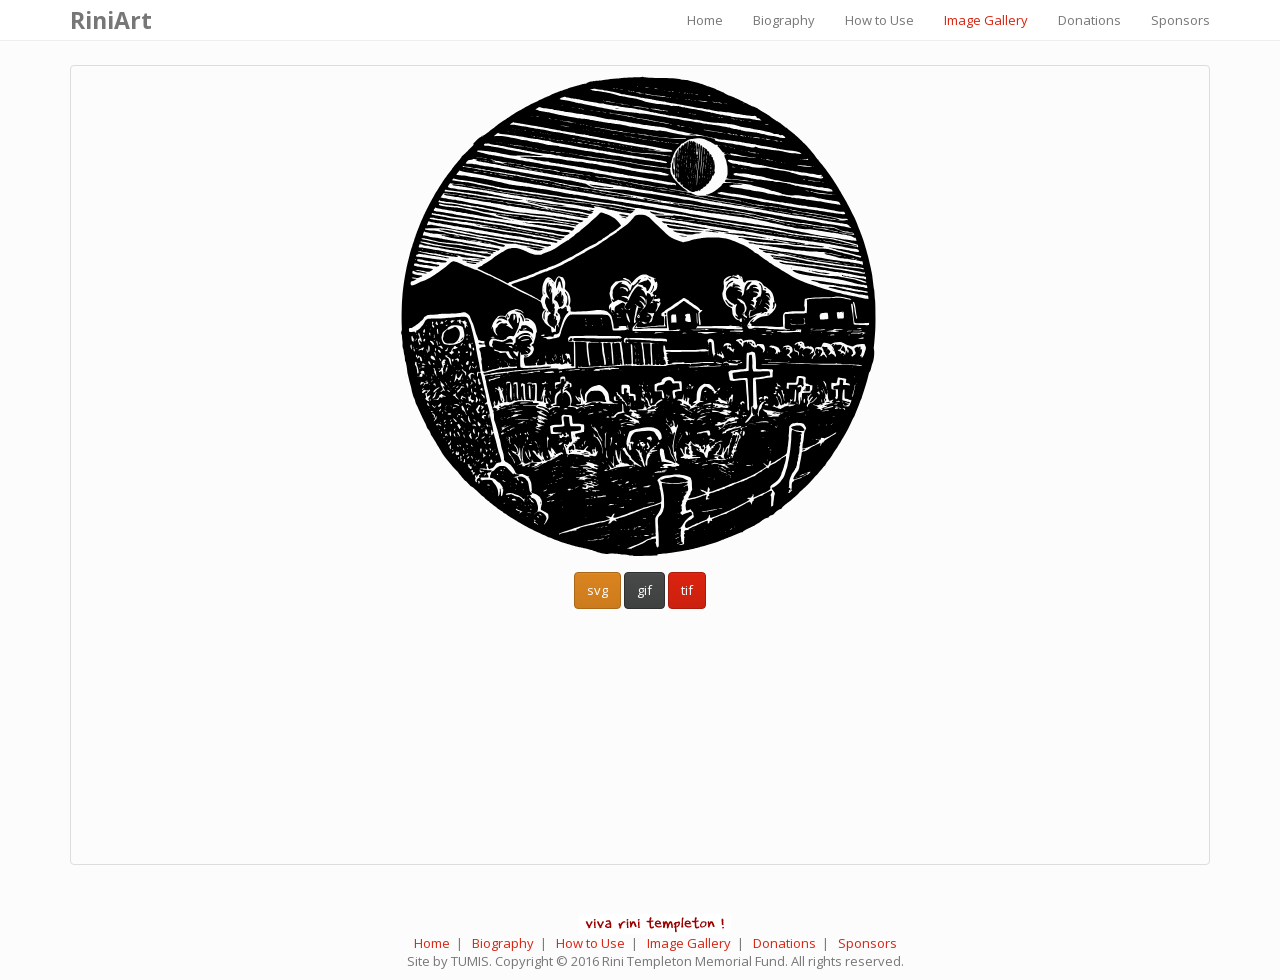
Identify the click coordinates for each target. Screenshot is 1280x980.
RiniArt (111, 20)
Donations (1089, 20)
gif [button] (644, 590)
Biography (784, 20)
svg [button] (597, 590)
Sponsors (1180, 20)
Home (705, 20)
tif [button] (687, 590)
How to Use (879, 20)
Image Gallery (986, 20)
